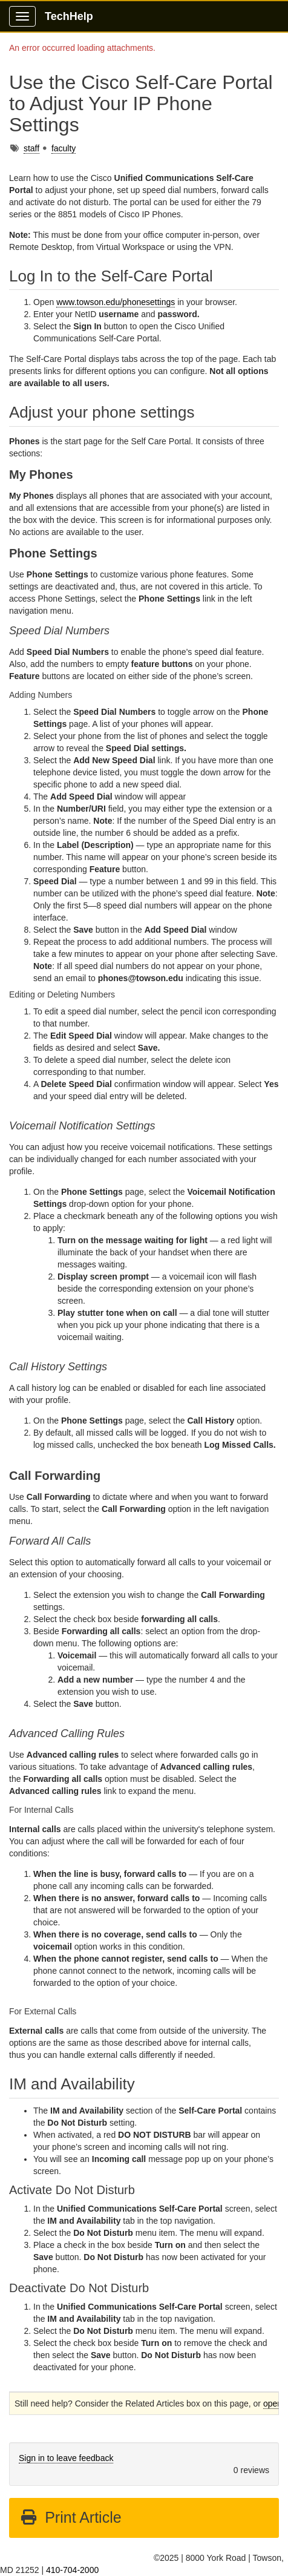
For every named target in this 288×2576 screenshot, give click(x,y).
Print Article (70, 2517)
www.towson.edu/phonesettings (115, 302)
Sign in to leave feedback (66, 2458)
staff (31, 148)
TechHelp (69, 16)
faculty (63, 148)
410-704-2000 (72, 2570)
